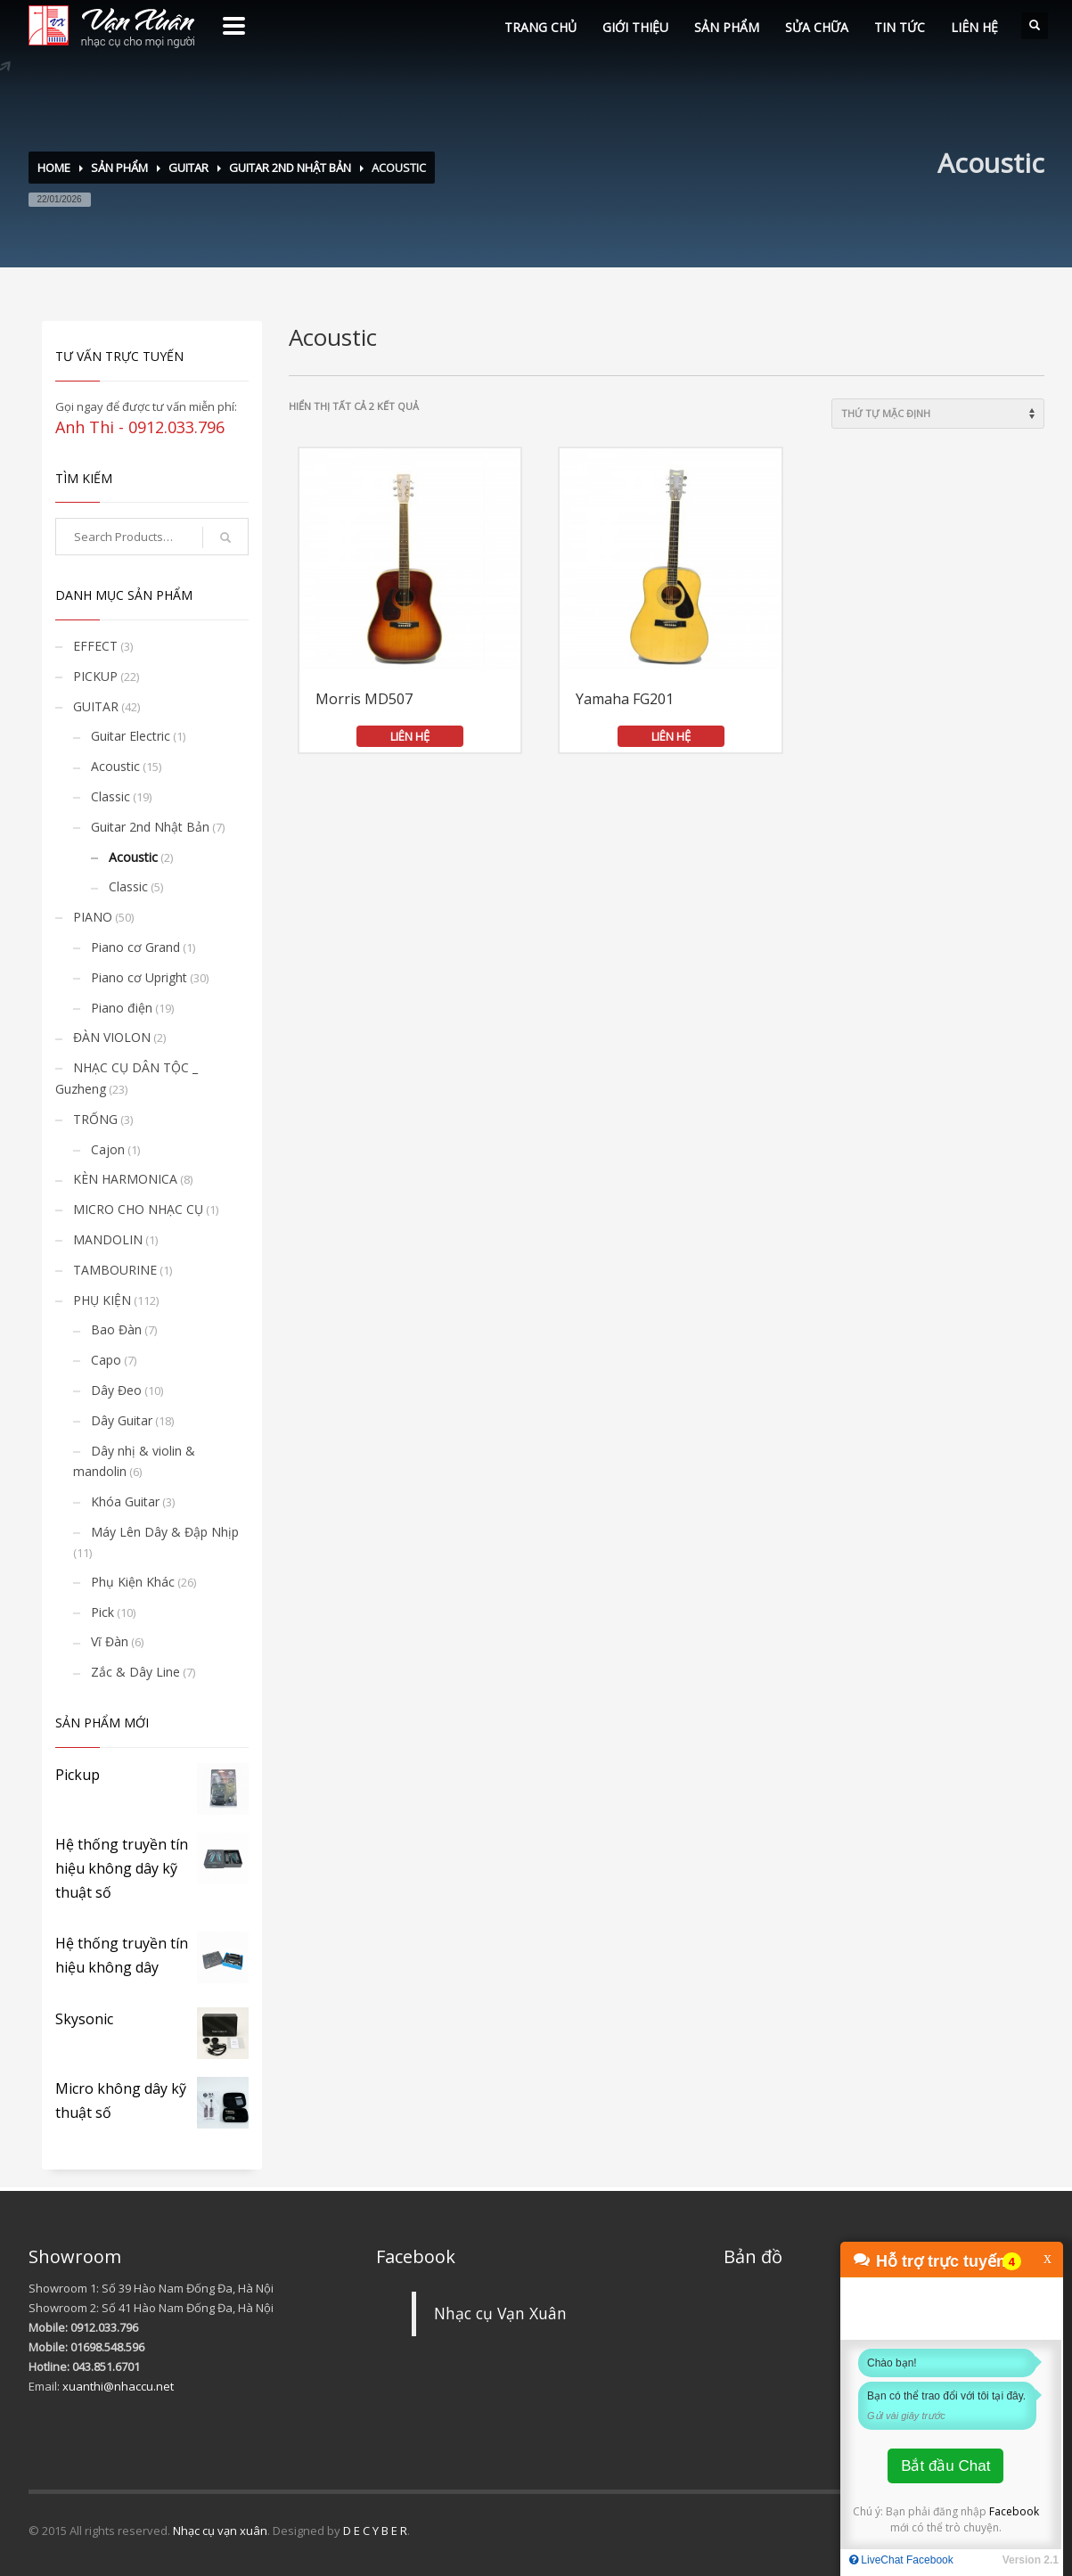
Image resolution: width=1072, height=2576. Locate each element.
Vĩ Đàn (109, 1641)
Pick (102, 1612)
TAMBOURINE (115, 1269)
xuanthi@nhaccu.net (118, 2386)
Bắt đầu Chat (945, 2465)
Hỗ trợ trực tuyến (941, 2261)
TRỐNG (95, 1119)
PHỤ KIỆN (102, 1300)
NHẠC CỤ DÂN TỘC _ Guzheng (126, 1078)
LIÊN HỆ (974, 27)
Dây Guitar (121, 1420)
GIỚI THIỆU (635, 27)
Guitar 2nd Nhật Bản (290, 168)
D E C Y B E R (375, 2531)
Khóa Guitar (125, 1501)
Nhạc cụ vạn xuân (220, 2531)
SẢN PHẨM (726, 27)
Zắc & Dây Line (135, 1671)
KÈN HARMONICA (125, 1178)
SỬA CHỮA (816, 27)
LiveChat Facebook (901, 2560)
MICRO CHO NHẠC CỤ (138, 1209)
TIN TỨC (899, 27)
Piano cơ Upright (139, 977)
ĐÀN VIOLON (112, 1037)
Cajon (108, 1149)
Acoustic (115, 766)
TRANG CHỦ (540, 27)
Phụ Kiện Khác (133, 1581)
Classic (110, 796)
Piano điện (121, 1007)
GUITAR (188, 168)
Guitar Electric (130, 735)
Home (53, 168)
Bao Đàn (116, 1329)
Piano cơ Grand (135, 947)
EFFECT (95, 645)
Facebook (1014, 2511)
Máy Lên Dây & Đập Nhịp (165, 1531)
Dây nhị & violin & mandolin (134, 1461)
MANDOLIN (108, 1239)
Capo (106, 1359)
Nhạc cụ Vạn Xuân (500, 2313)
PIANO (92, 916)
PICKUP (95, 676)
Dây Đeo (116, 1390)
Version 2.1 (1030, 2560)
